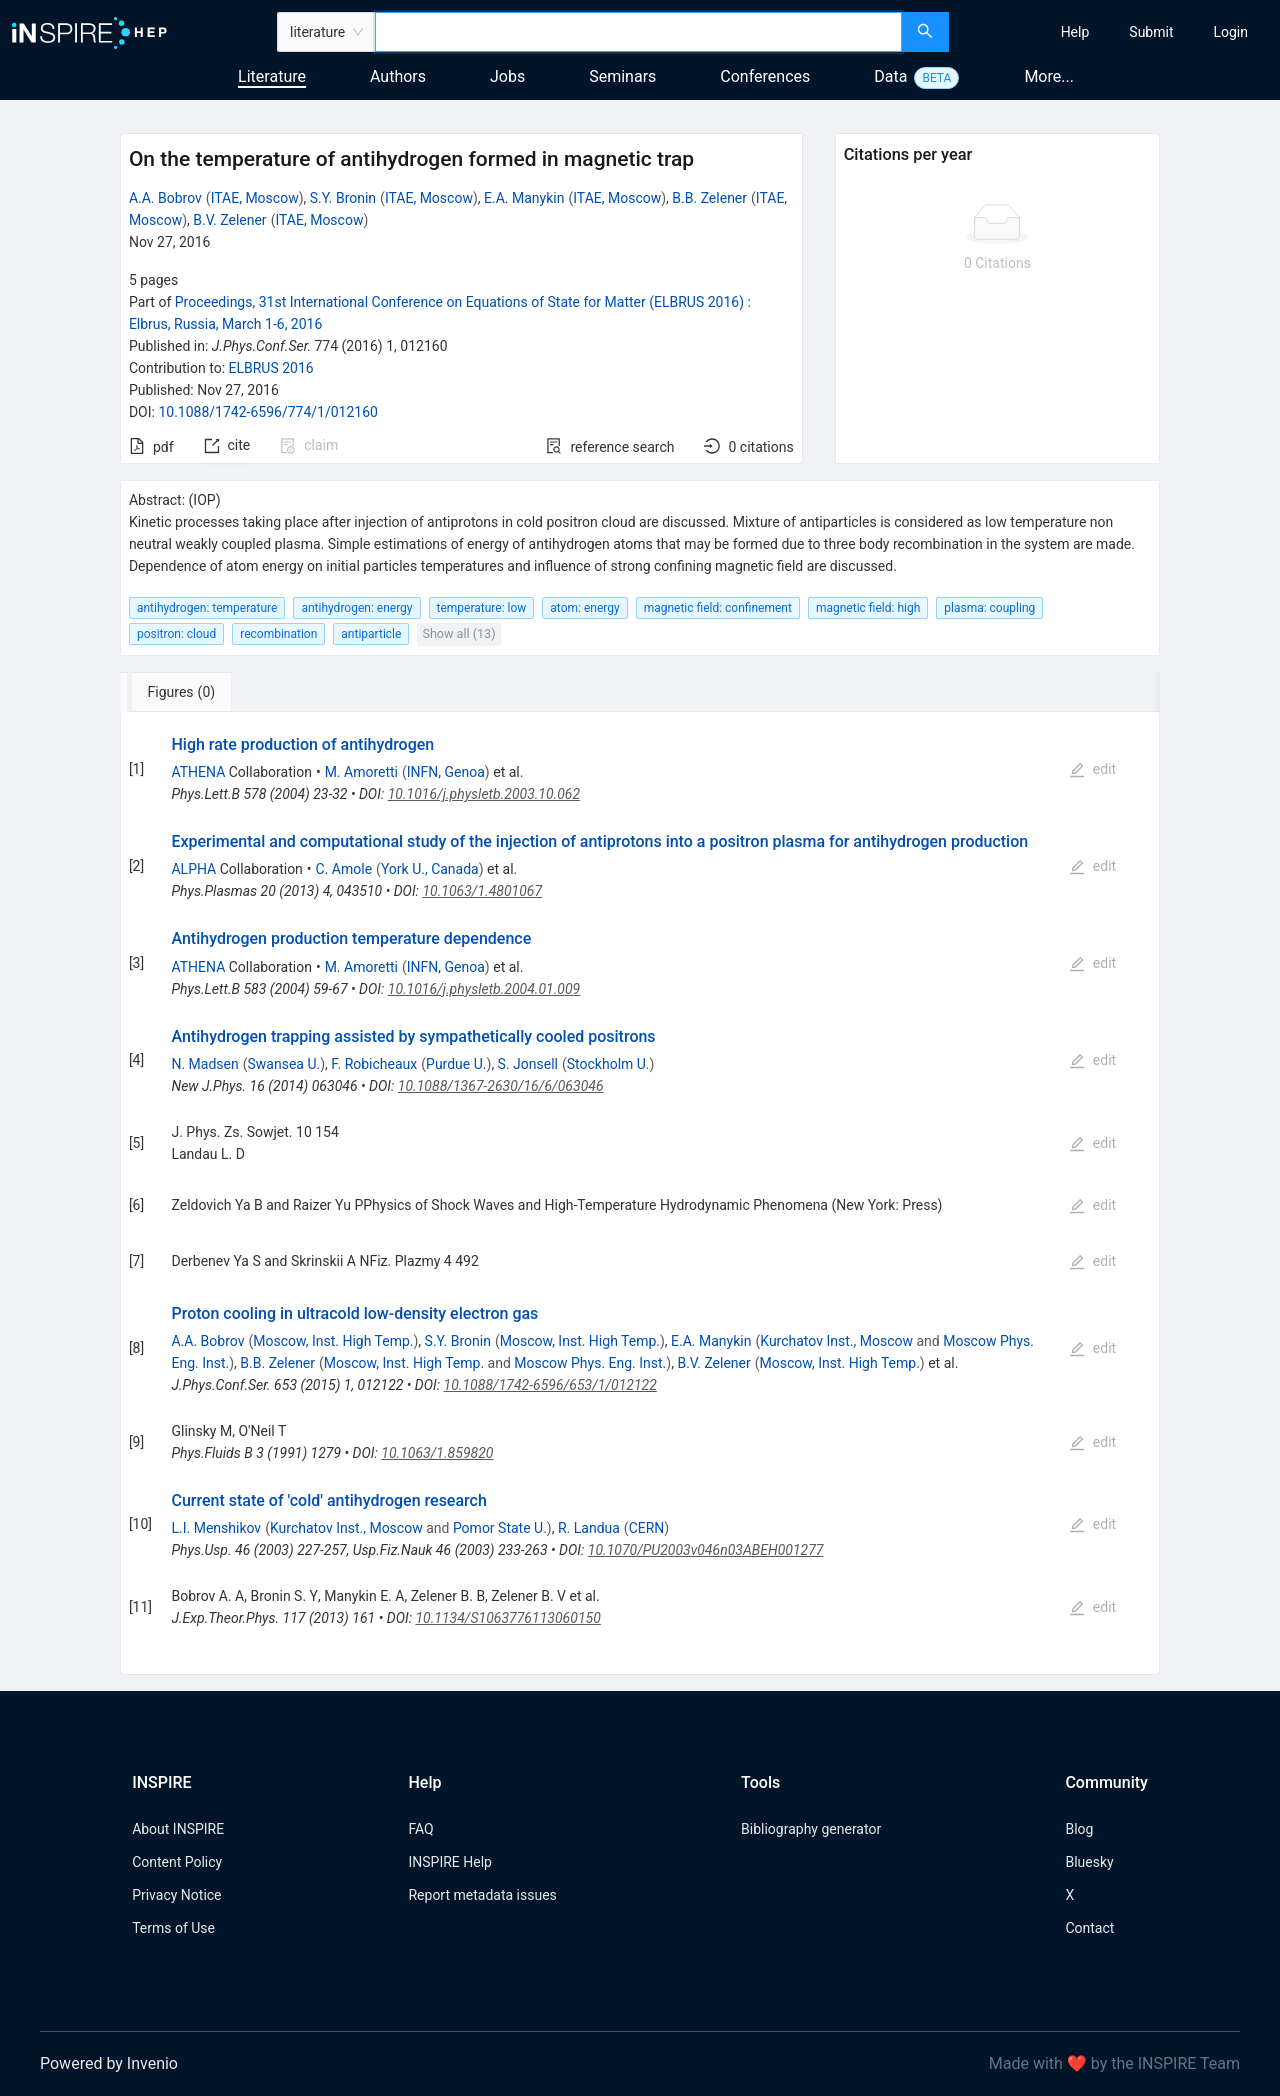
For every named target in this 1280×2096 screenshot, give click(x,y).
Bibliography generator (811, 1829)
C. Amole (344, 869)
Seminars (622, 76)
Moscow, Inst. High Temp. (333, 1341)
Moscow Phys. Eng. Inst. (590, 1363)
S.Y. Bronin (343, 198)
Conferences (765, 76)
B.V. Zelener (229, 220)
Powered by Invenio (109, 2063)
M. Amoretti (361, 772)
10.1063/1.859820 (437, 1453)
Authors (398, 76)
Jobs (507, 76)
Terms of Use (173, 1928)
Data (890, 76)
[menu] (1117, 32)
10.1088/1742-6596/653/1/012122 (550, 1385)
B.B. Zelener (709, 198)
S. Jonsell (528, 1064)
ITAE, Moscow (255, 198)
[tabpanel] (640, 1193)
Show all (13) (458, 633)
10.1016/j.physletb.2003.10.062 (484, 794)
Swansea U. (284, 1064)
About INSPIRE (178, 1829)
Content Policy (177, 1862)
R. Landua (589, 1528)
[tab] (186, 692)
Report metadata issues (482, 1895)
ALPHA (193, 869)
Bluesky (1089, 1862)
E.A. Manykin (524, 198)
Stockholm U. (608, 1064)
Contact (1089, 1928)
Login (1230, 32)
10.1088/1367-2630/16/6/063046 (501, 1086)
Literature (272, 76)
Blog (1079, 1829)
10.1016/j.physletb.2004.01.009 (484, 989)
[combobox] (638, 32)
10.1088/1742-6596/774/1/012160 (268, 412)
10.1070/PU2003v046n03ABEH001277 (706, 1550)
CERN (647, 1528)
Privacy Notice (176, 1895)
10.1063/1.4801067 (482, 891)
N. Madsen (204, 1064)
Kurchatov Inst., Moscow (836, 1341)
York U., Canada (430, 869)
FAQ (420, 1829)
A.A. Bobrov (165, 198)
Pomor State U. (500, 1528)
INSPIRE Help (449, 1862)
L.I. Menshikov (216, 1528)
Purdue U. (456, 1064)
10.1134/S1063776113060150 (507, 1618)
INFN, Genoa (446, 772)
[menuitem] (1075, 32)
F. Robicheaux (374, 1064)
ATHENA (198, 772)
